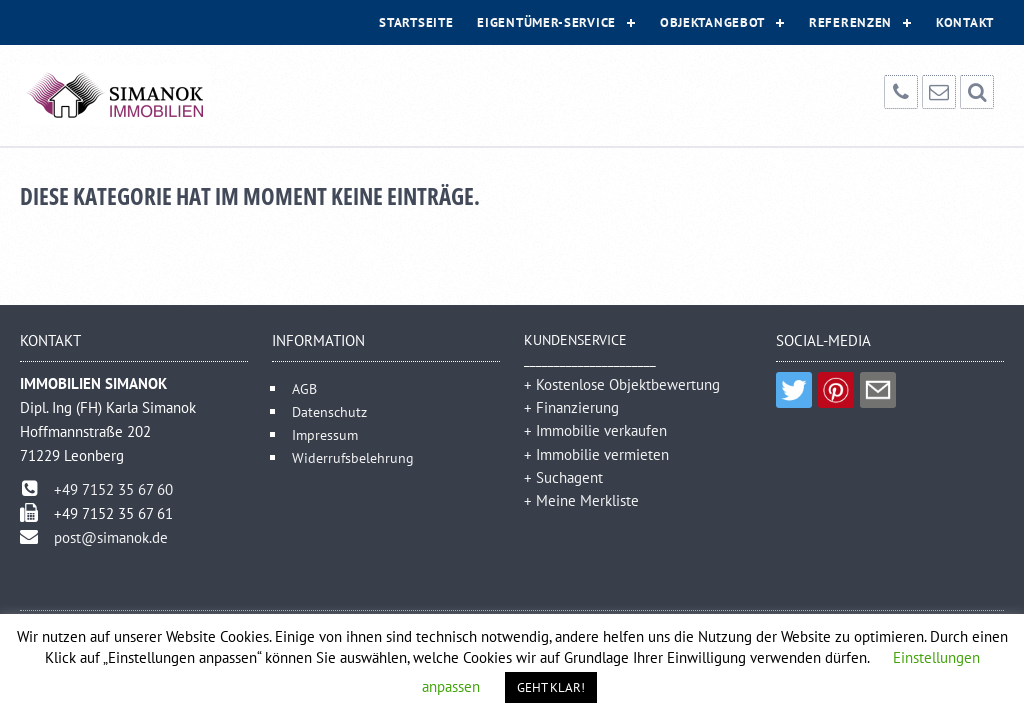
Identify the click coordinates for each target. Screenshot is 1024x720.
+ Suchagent (563, 477)
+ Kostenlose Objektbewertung (622, 384)
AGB (304, 388)
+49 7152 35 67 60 (113, 489)
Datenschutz (329, 411)
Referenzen (850, 22)
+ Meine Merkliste (581, 500)
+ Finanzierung (571, 407)
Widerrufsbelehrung (353, 457)
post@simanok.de (111, 537)
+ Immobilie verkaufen (595, 430)
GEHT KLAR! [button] (551, 687)
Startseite (416, 22)
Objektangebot (712, 22)
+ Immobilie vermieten (596, 454)
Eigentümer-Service (546, 22)
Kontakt (965, 22)
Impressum (325, 434)
